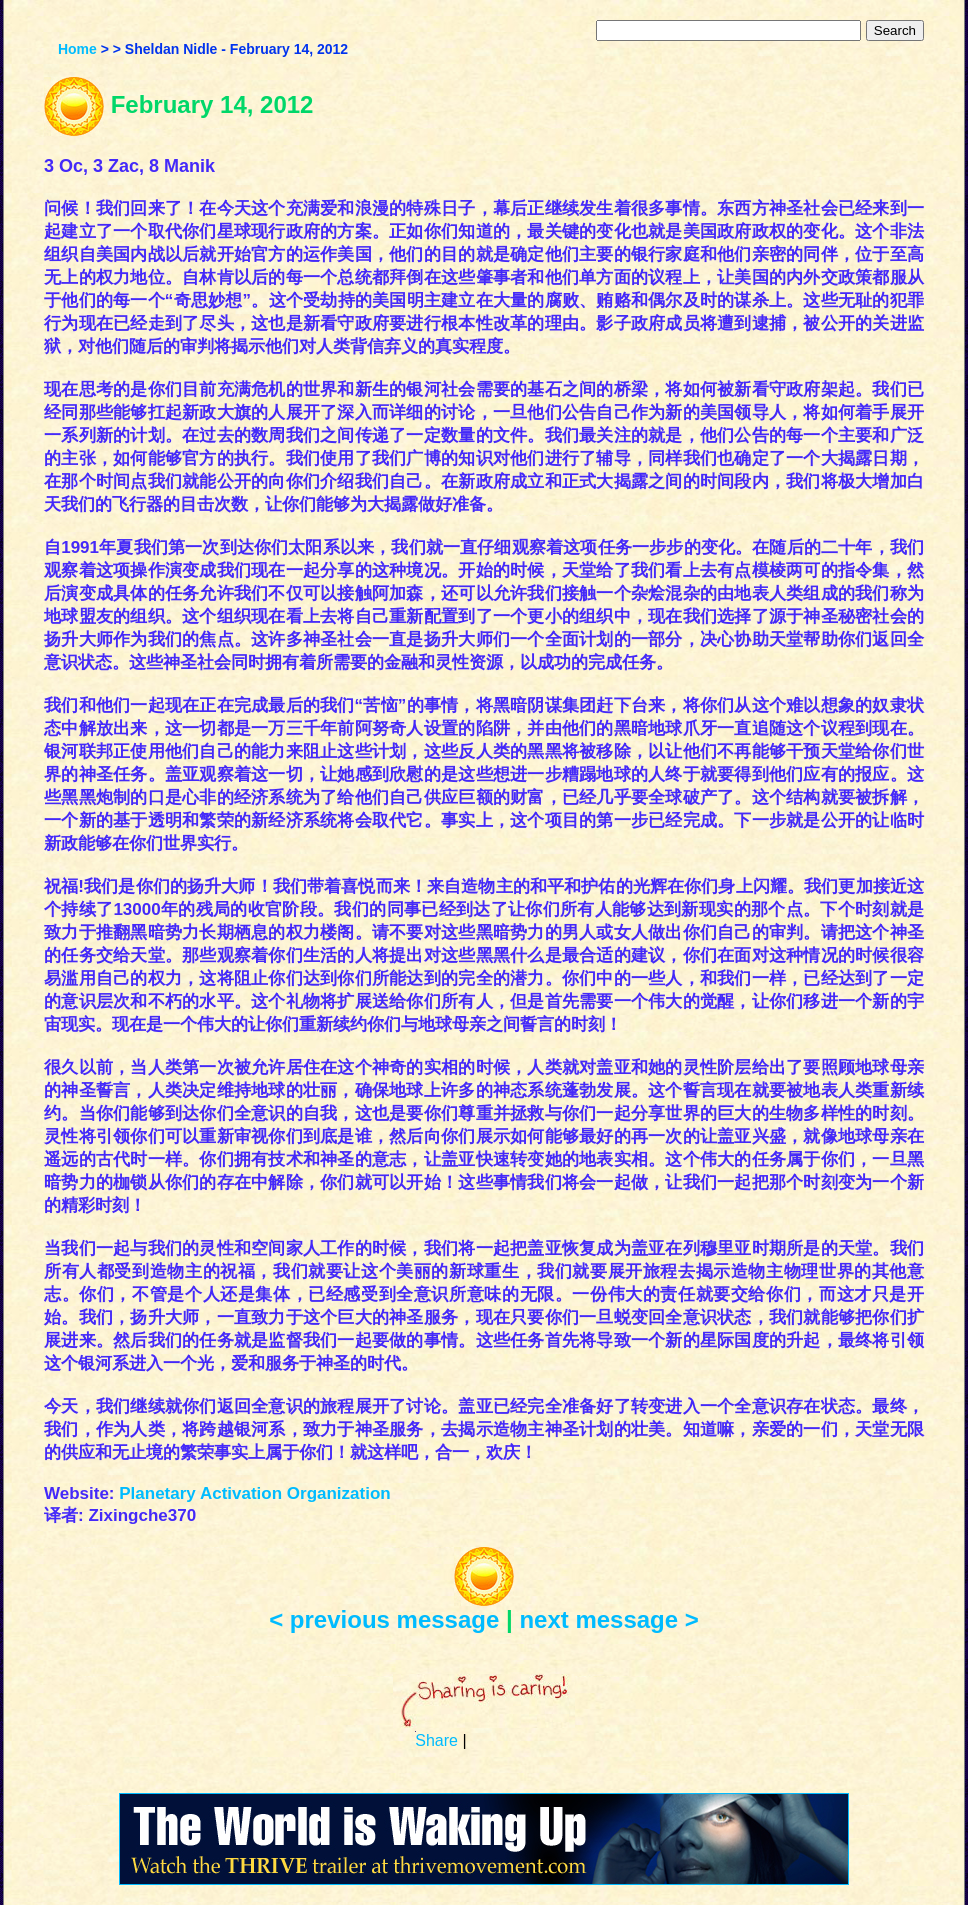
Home (77, 49)
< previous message (384, 1619)
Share (436, 1740)
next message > (608, 1619)
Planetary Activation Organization (254, 1493)
